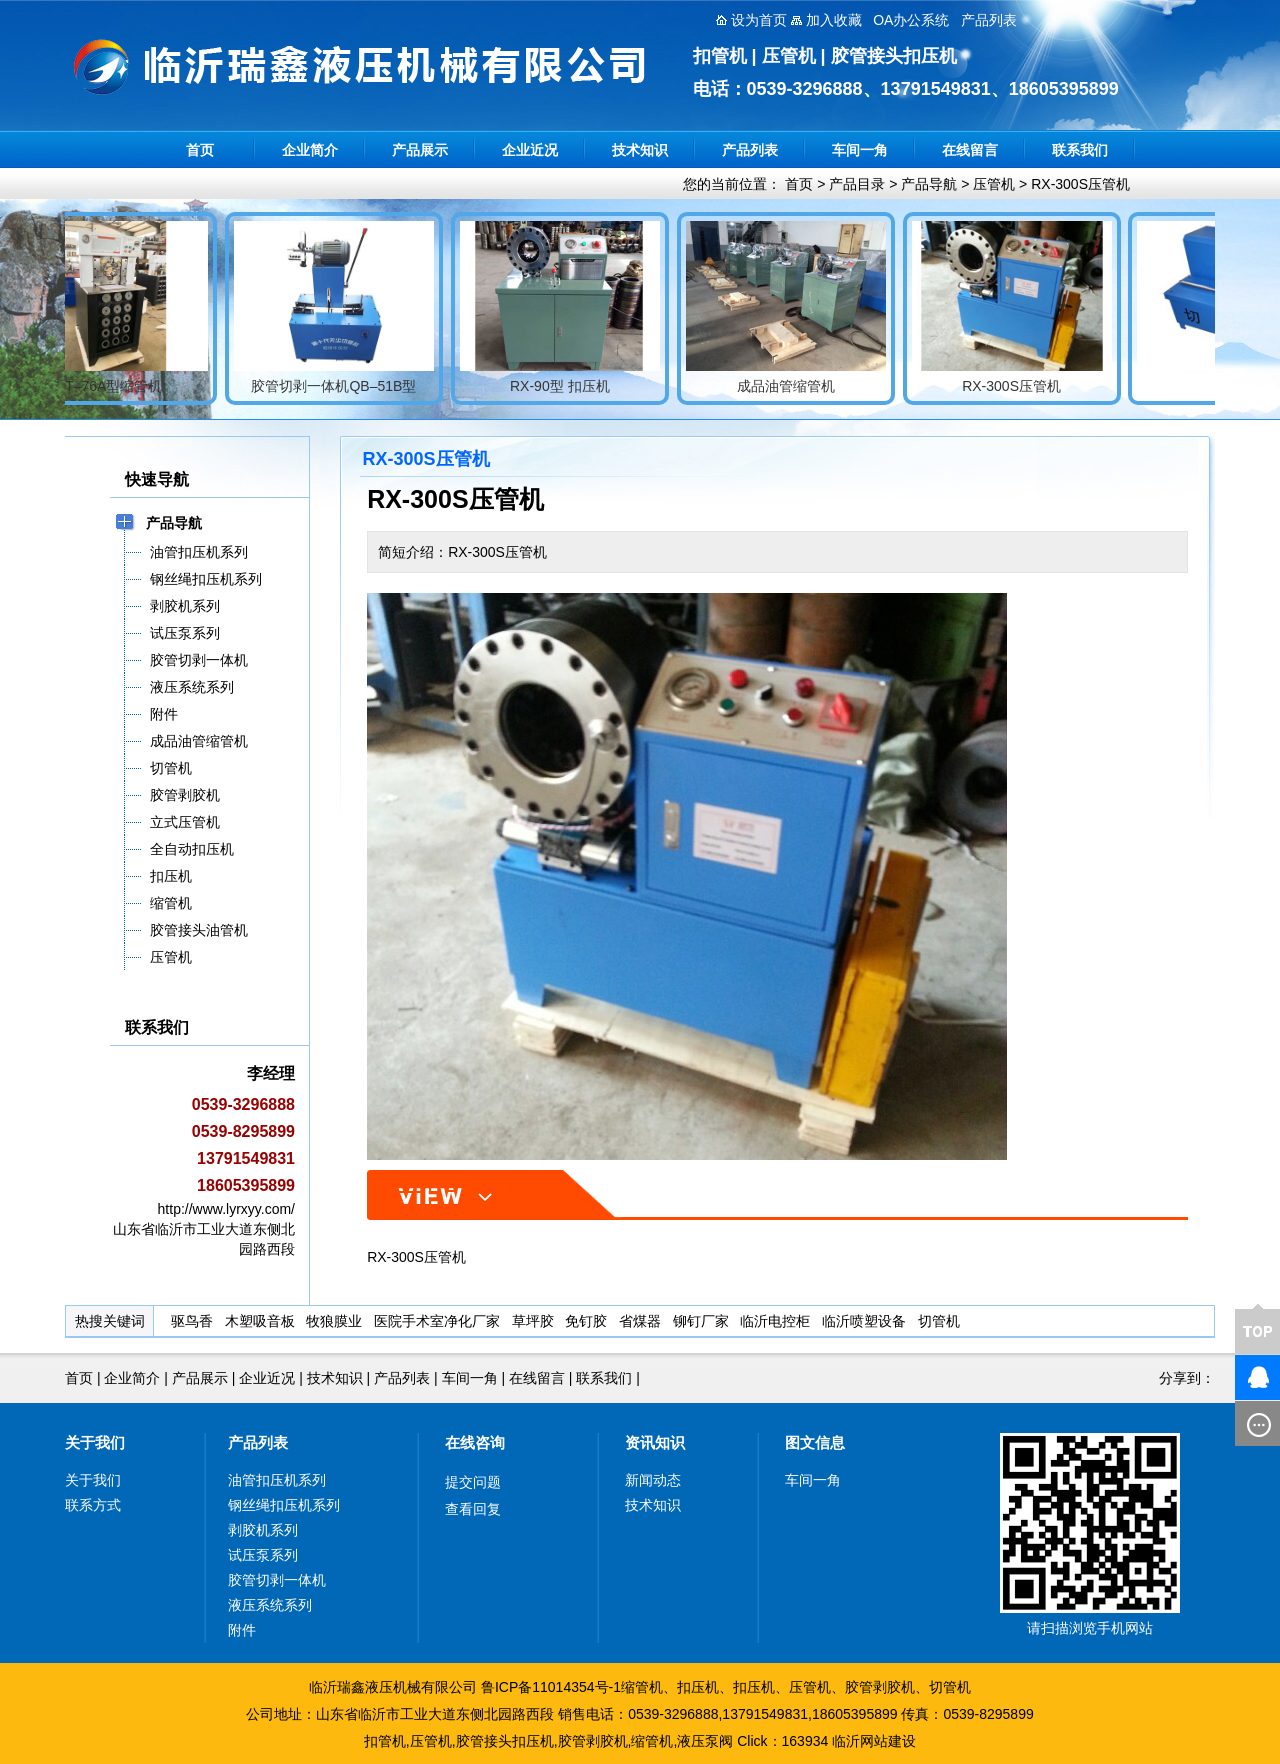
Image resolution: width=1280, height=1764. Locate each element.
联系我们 (1080, 150)
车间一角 (860, 150)
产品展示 (420, 150)
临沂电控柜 (775, 1321)
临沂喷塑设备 (864, 1321)
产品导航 (929, 184)
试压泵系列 (263, 1555)
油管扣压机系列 (277, 1480)
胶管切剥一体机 (277, 1580)
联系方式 (93, 1505)
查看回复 (473, 1509)
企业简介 (310, 150)
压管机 (994, 184)
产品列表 (750, 150)
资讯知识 (655, 1442)
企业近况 (530, 150)
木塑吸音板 (260, 1321)
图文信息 (815, 1442)
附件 (242, 1630)
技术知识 (640, 150)
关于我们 (95, 1442)
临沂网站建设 (874, 1741)
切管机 (939, 1321)
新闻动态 (653, 1480)
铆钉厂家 (701, 1321)
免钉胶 (586, 1321)
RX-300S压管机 (1080, 184)
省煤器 (640, 1321)
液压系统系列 (270, 1605)
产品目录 (857, 184)
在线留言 (970, 150)
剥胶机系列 (263, 1530)
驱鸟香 (192, 1321)
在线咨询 (475, 1442)
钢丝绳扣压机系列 (284, 1505)
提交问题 (473, 1482)
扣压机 (698, 1687)
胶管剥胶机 (880, 1687)
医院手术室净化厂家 (437, 1321)
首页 (200, 150)
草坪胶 (533, 1321)
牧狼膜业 (334, 1321)
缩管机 (642, 1687)
